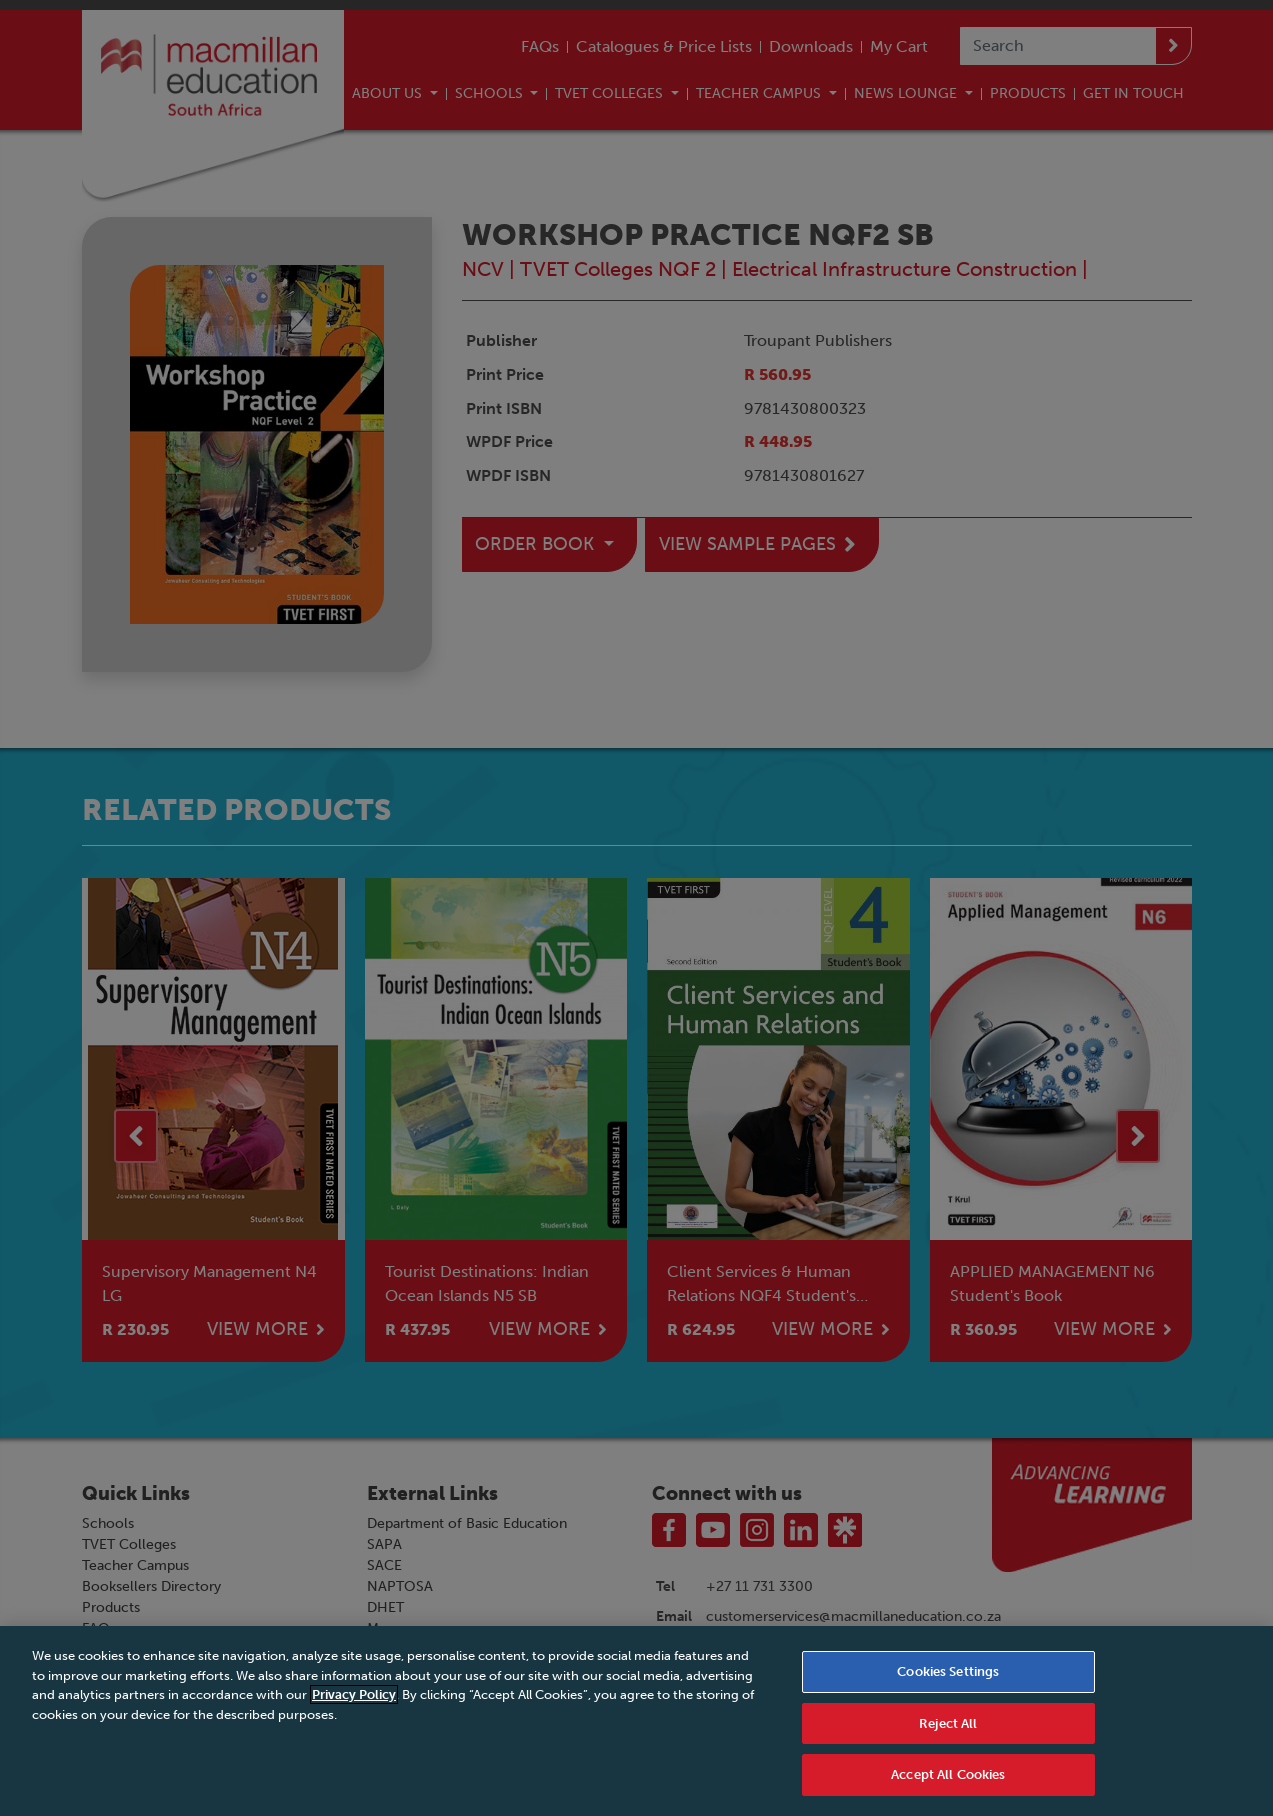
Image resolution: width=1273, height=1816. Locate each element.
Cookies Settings (948, 1680)
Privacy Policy (354, 1703)
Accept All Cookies (948, 1784)
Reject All (948, 1732)
